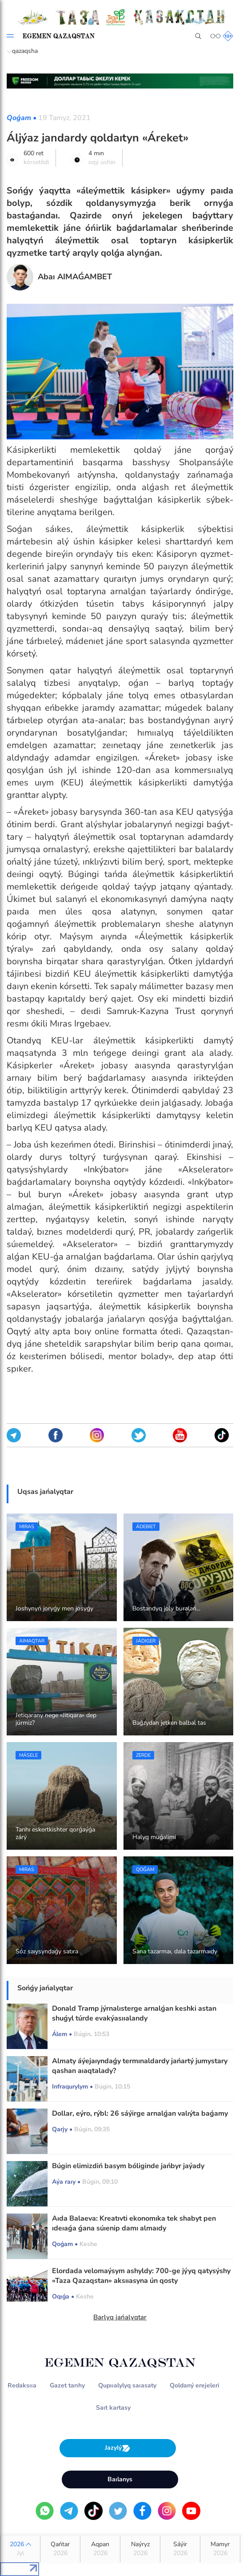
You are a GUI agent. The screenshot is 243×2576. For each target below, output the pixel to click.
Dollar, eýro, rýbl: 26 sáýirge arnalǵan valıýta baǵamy (140, 2113)
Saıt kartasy (113, 2407)
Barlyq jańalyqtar (120, 2317)
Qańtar (60, 2549)
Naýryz (140, 2549)
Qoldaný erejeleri (194, 2385)
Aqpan (100, 2549)
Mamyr (220, 2549)
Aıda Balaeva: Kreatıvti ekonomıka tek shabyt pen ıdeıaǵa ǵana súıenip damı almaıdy (134, 2223)
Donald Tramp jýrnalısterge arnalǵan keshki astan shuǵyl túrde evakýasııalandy (134, 2013)
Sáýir (180, 2549)
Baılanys (120, 2479)
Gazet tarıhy (67, 2385)
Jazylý (118, 2448)
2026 (20, 2549)
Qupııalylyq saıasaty (127, 2385)
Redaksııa (22, 2385)
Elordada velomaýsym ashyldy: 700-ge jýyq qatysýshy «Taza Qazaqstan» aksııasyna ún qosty (141, 2276)
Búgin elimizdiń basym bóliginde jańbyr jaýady (128, 2166)
